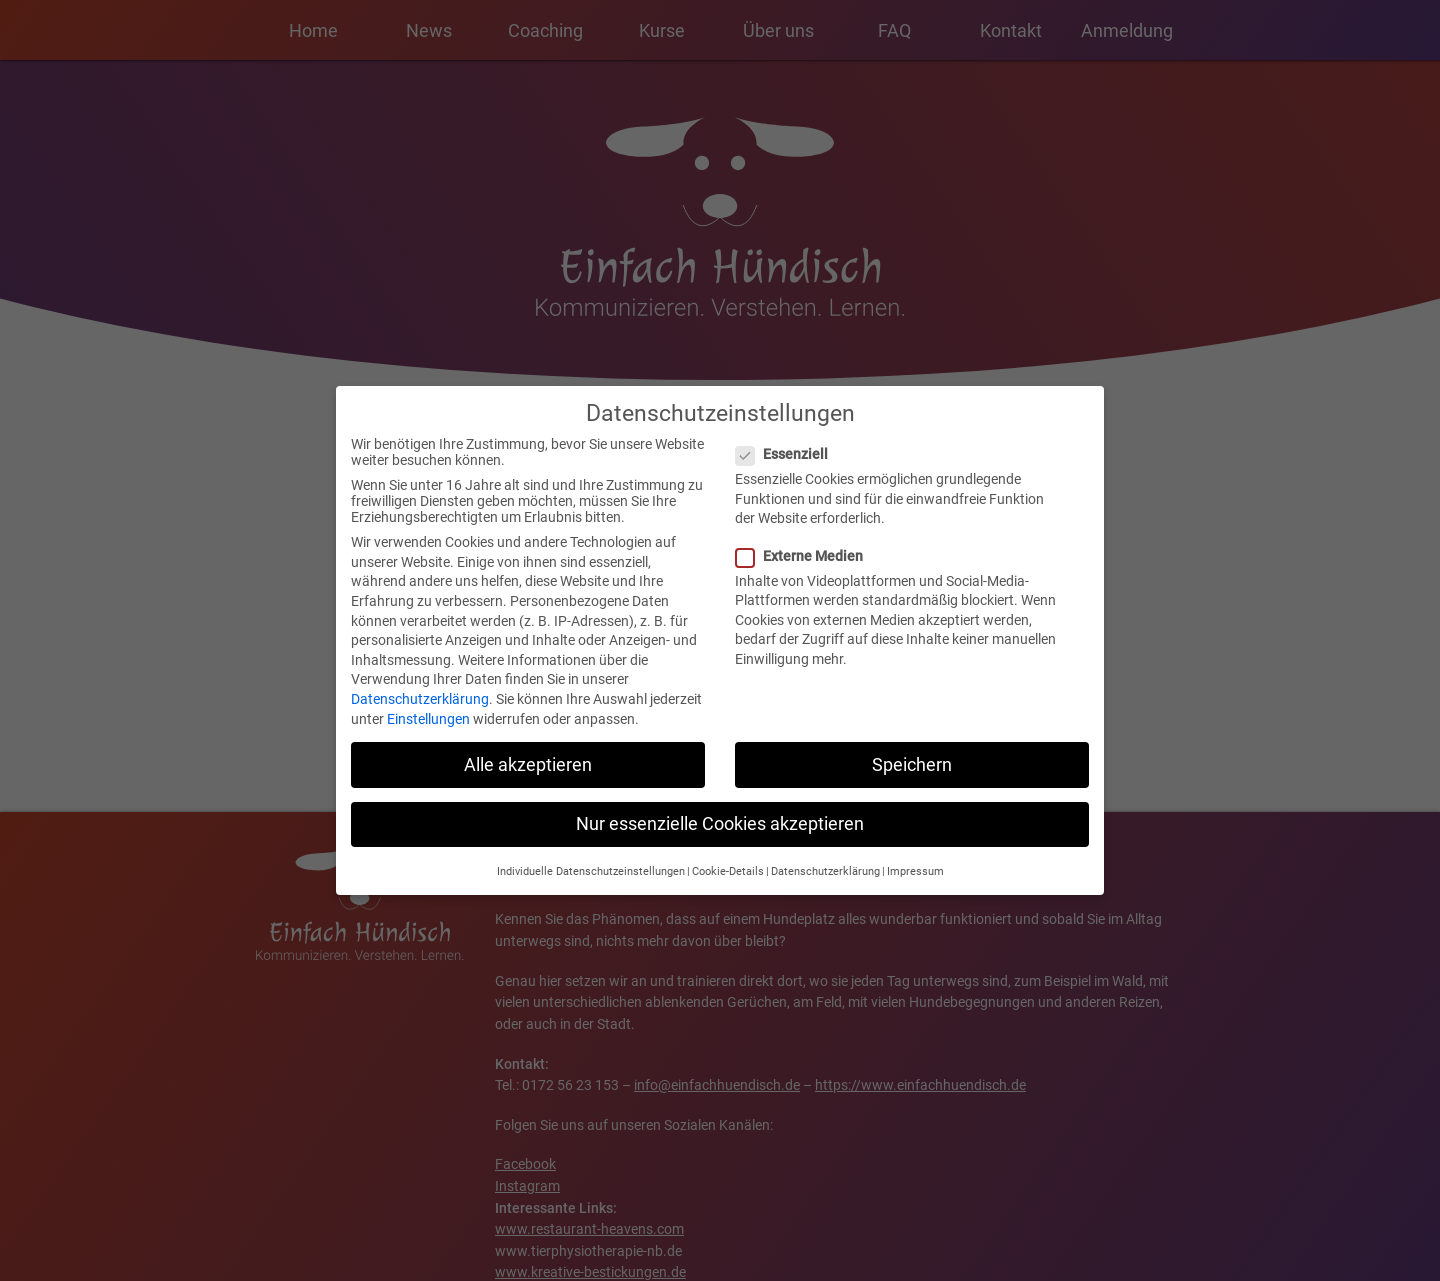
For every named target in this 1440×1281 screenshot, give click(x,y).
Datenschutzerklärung (420, 691)
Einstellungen (428, 710)
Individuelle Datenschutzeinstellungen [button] (591, 863)
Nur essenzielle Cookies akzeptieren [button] (720, 815)
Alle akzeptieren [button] (528, 756)
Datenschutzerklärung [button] (825, 863)
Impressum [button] (915, 863)
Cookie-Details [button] (728, 863)
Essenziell (788, 446)
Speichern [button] (912, 756)
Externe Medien (805, 547)
